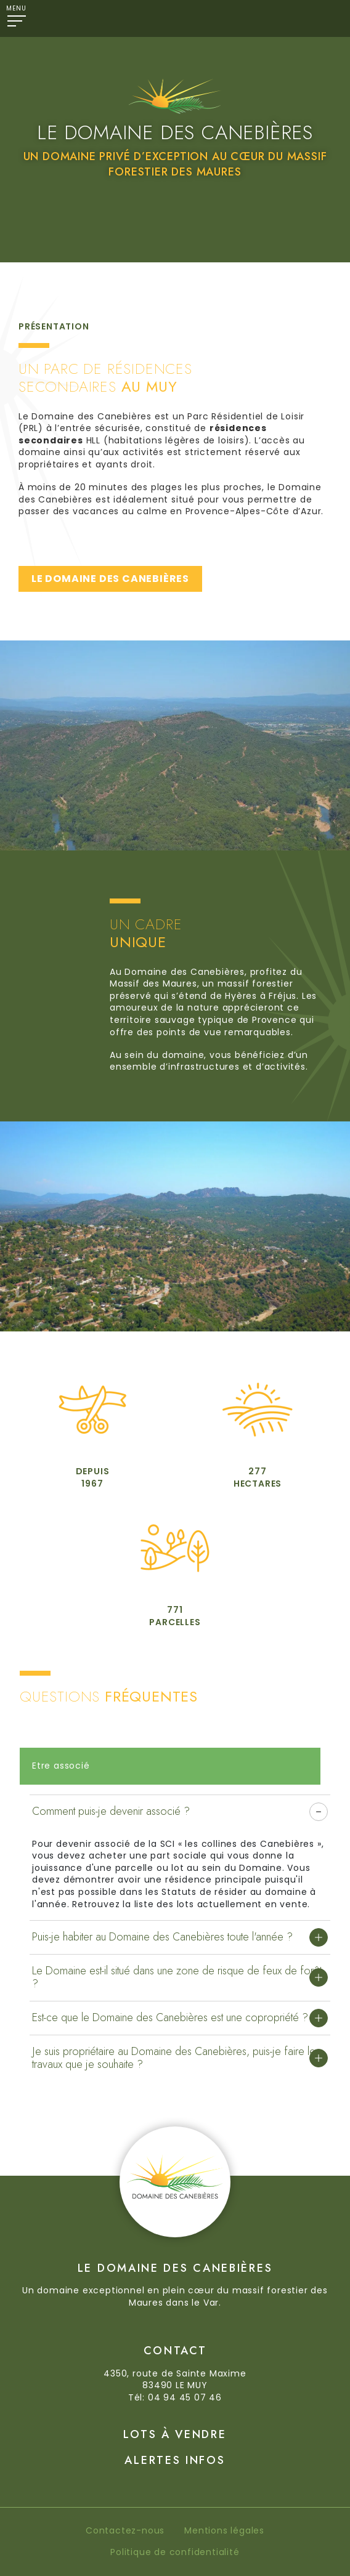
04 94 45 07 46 (185, 2397)
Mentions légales (224, 2530)
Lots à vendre (174, 2434)
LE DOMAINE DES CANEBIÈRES (110, 578)
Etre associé (61, 1765)
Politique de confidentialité (174, 2552)
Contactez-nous (125, 2530)
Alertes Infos (174, 2460)
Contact (175, 2351)
